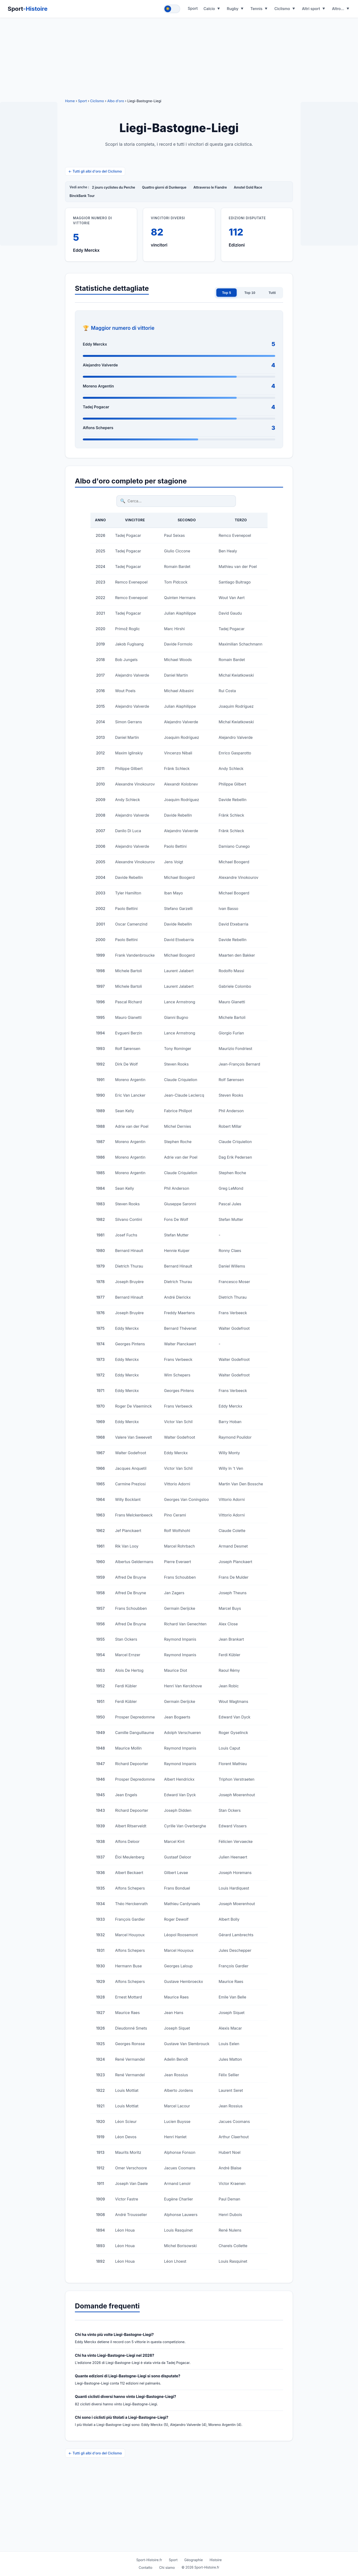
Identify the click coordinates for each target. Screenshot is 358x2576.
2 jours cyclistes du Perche (113, 187)
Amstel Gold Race (248, 187)
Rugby (233, 8)
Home (70, 101)
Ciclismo (282, 8)
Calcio (209, 8)
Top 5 (226, 293)
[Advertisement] (179, 55)
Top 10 (249, 293)
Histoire (216, 2560)
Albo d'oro (115, 101)
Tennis (256, 8)
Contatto (145, 2567)
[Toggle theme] (171, 9)
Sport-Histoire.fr (149, 2560)
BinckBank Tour (82, 196)
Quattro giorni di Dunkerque (164, 187)
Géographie (193, 2560)
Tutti (272, 293)
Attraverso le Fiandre (210, 187)
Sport (28, 8)
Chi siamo (167, 2567)
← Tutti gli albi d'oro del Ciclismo (95, 171)
